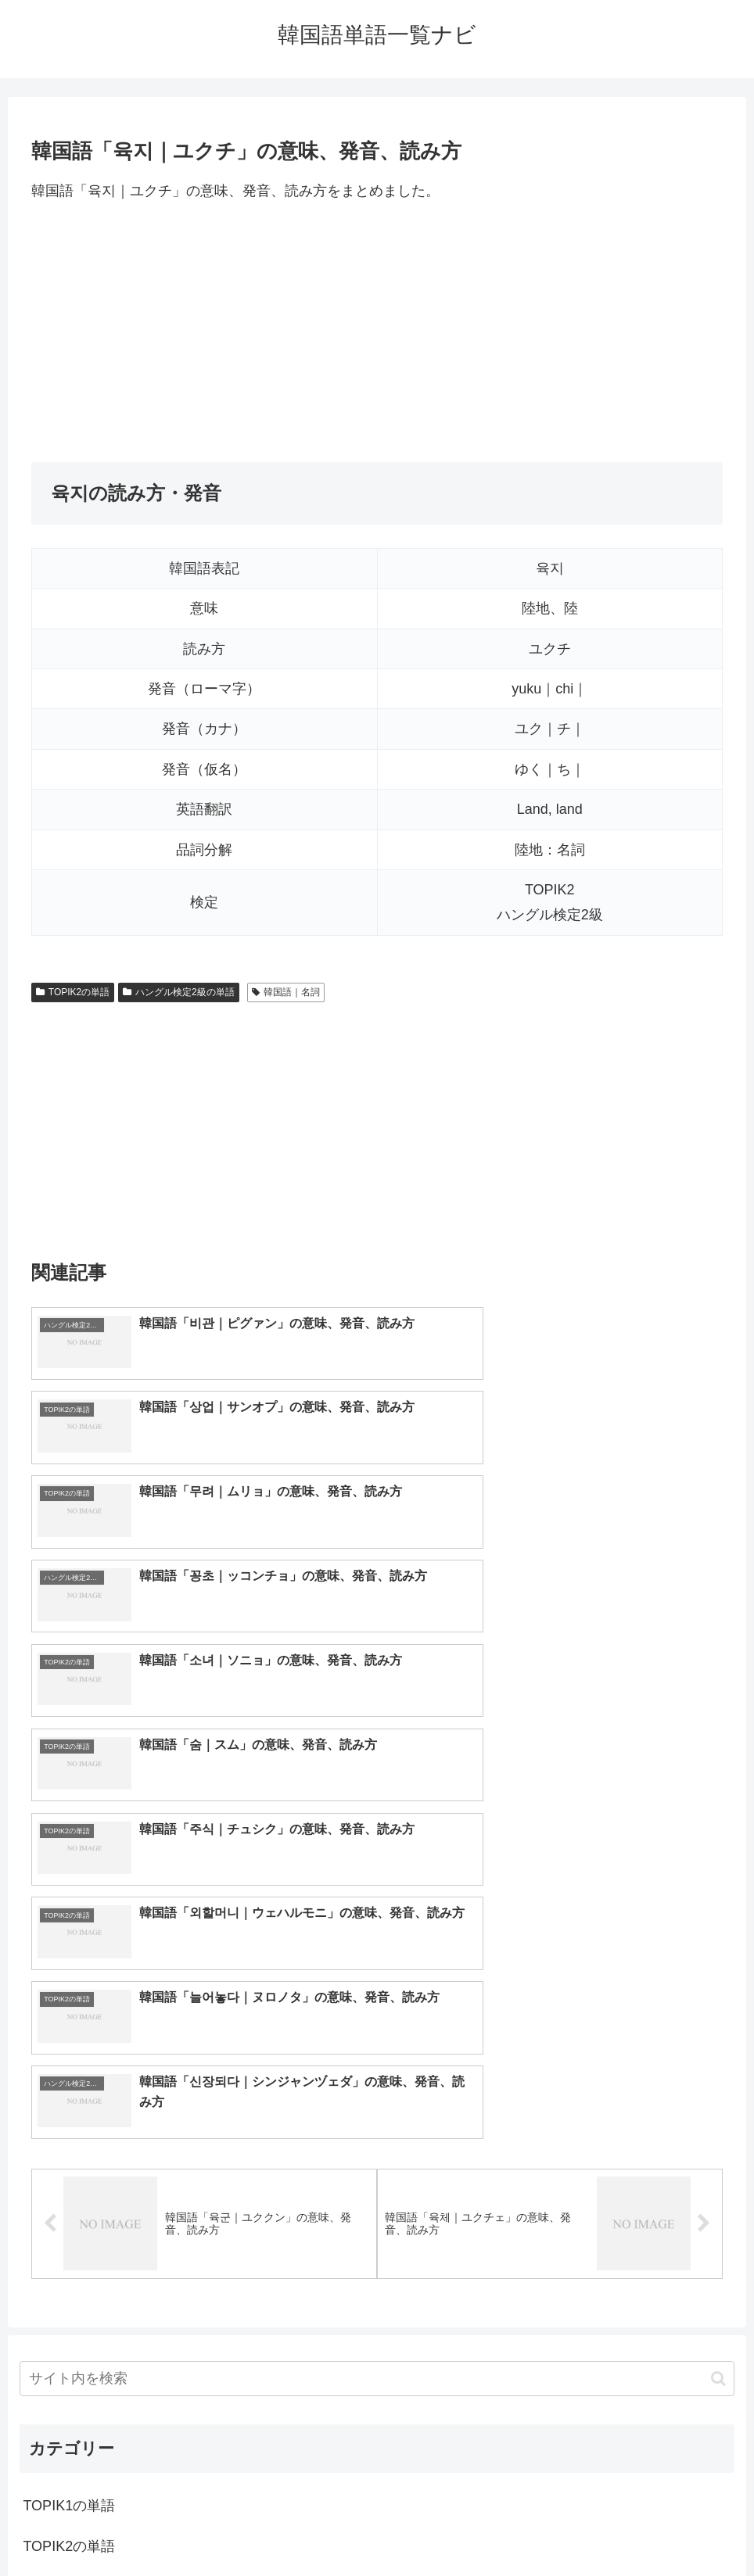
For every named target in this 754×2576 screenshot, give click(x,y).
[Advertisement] (377, 332)
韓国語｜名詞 (286, 992)
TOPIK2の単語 (73, 992)
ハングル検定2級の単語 (178, 992)
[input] (377, 1965)
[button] (718, 1964)
